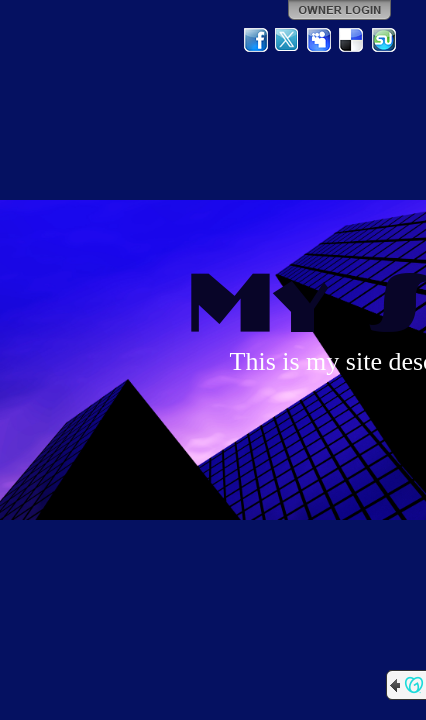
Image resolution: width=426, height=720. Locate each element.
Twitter (288, 40)
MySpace (320, 40)
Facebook (256, 40)
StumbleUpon (384, 40)
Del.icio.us (352, 40)
